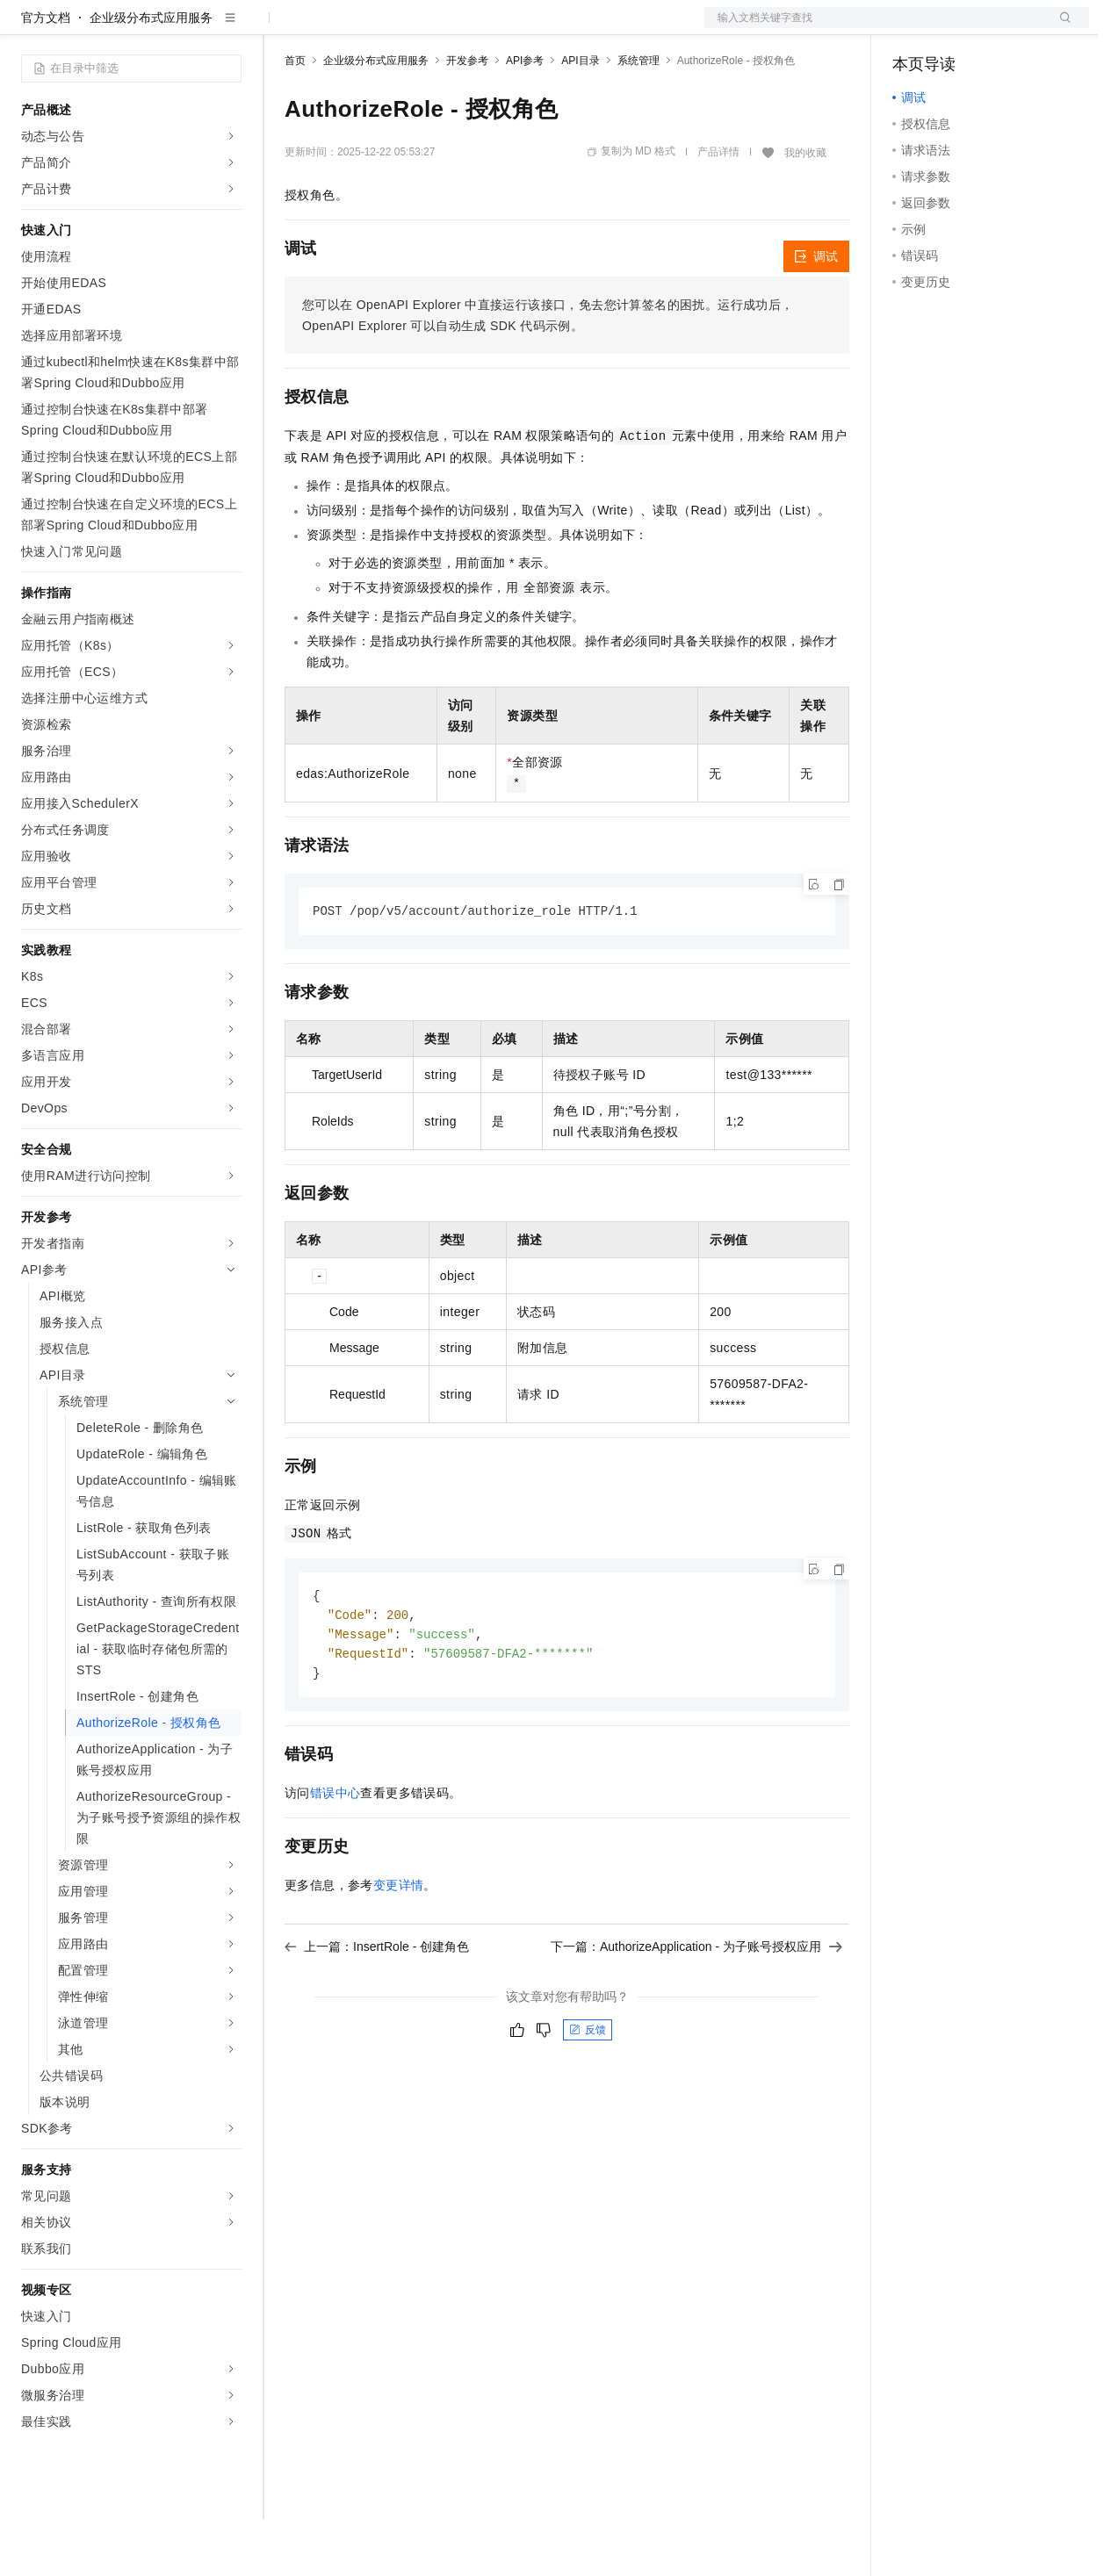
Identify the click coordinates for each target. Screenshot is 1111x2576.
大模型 (180, 28)
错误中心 (335, 1854)
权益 (337, 28)
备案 (911, 28)
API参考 (525, 117)
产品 (228, 28)
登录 (1060, 28)
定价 (379, 28)
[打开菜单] (28, 28)
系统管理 (638, 117)
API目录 (580, 117)
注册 (995, 28)
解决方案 (282, 28)
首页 (295, 117)
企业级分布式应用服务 (151, 74)
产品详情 (718, 208)
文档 (874, 28)
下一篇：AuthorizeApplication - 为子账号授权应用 (696, 2008)
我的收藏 (805, 209)
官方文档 (45, 74)
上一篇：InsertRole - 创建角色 (377, 2008)
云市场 (427, 28)
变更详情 (398, 1946)
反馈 (587, 2091)
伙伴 (476, 28)
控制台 (954, 28)
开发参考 (467, 117)
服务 (518, 28)
